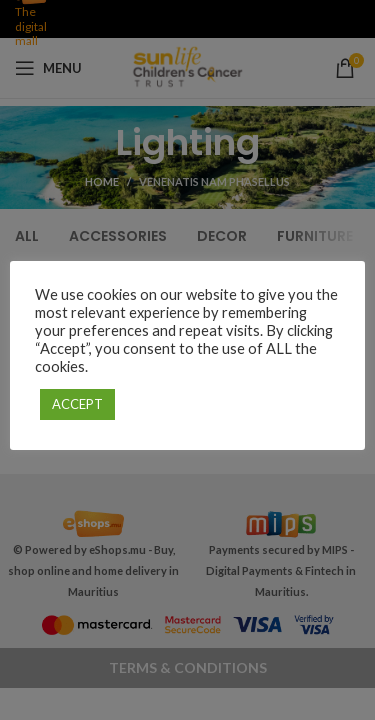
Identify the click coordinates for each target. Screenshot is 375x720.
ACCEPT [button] (77, 404)
